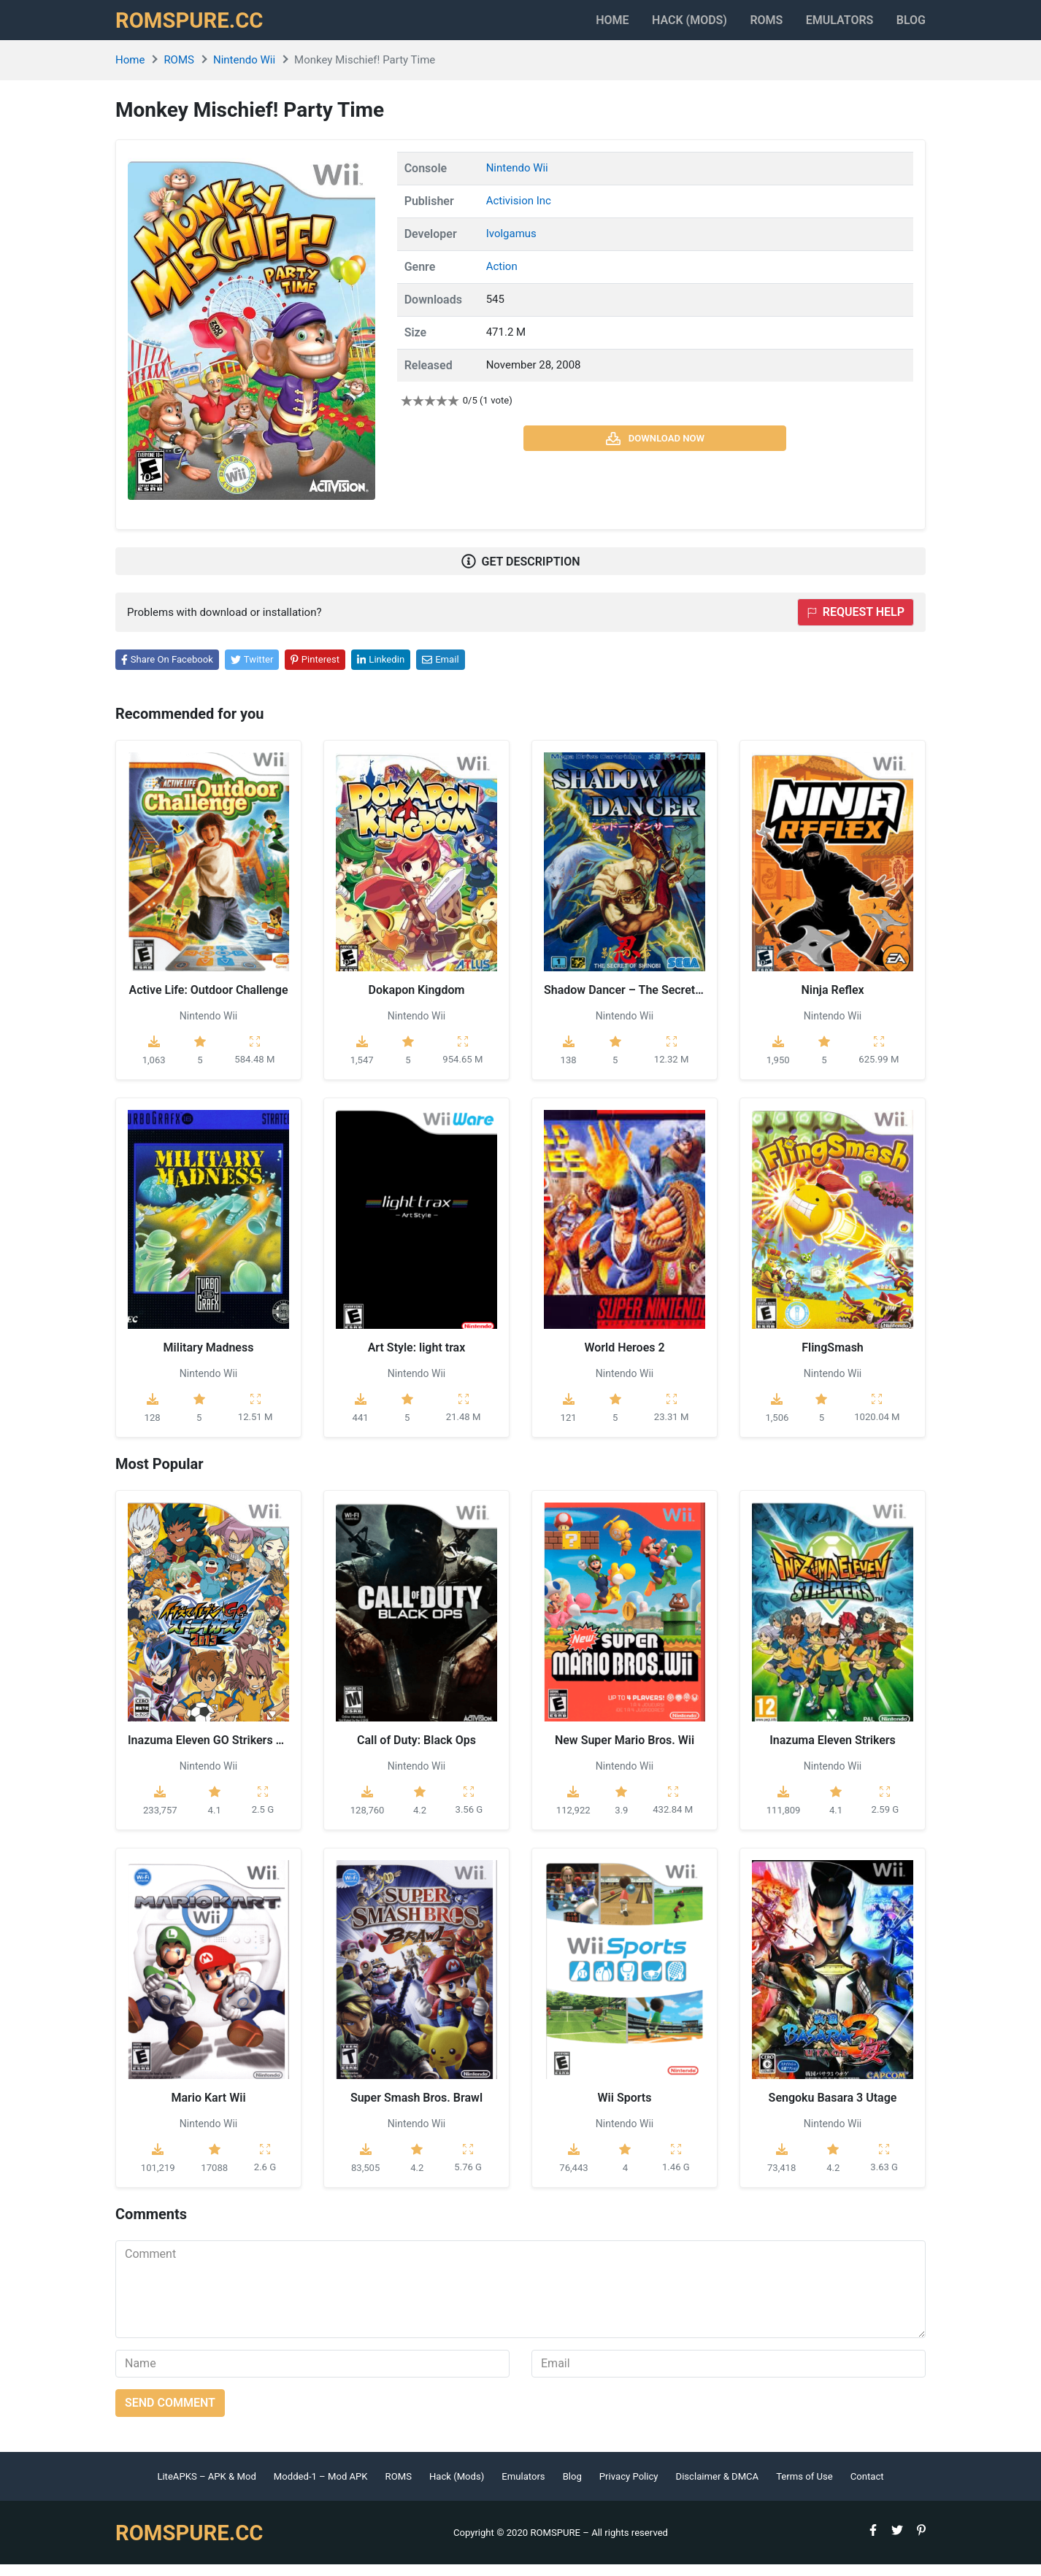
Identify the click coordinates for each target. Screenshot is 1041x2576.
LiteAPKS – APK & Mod (206, 2488)
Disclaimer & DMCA (717, 2488)
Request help (855, 624)
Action (502, 278)
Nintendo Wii (244, 72)
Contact (867, 2488)
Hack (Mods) (456, 2488)
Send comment (170, 2414)
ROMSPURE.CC (196, 26)
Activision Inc (518, 213)
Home (564, 26)
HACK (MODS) (653, 26)
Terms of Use (804, 2488)
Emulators (827, 26)
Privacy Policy (628, 2488)
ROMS (742, 26)
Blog (911, 26)
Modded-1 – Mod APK (321, 2488)
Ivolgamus (511, 245)
